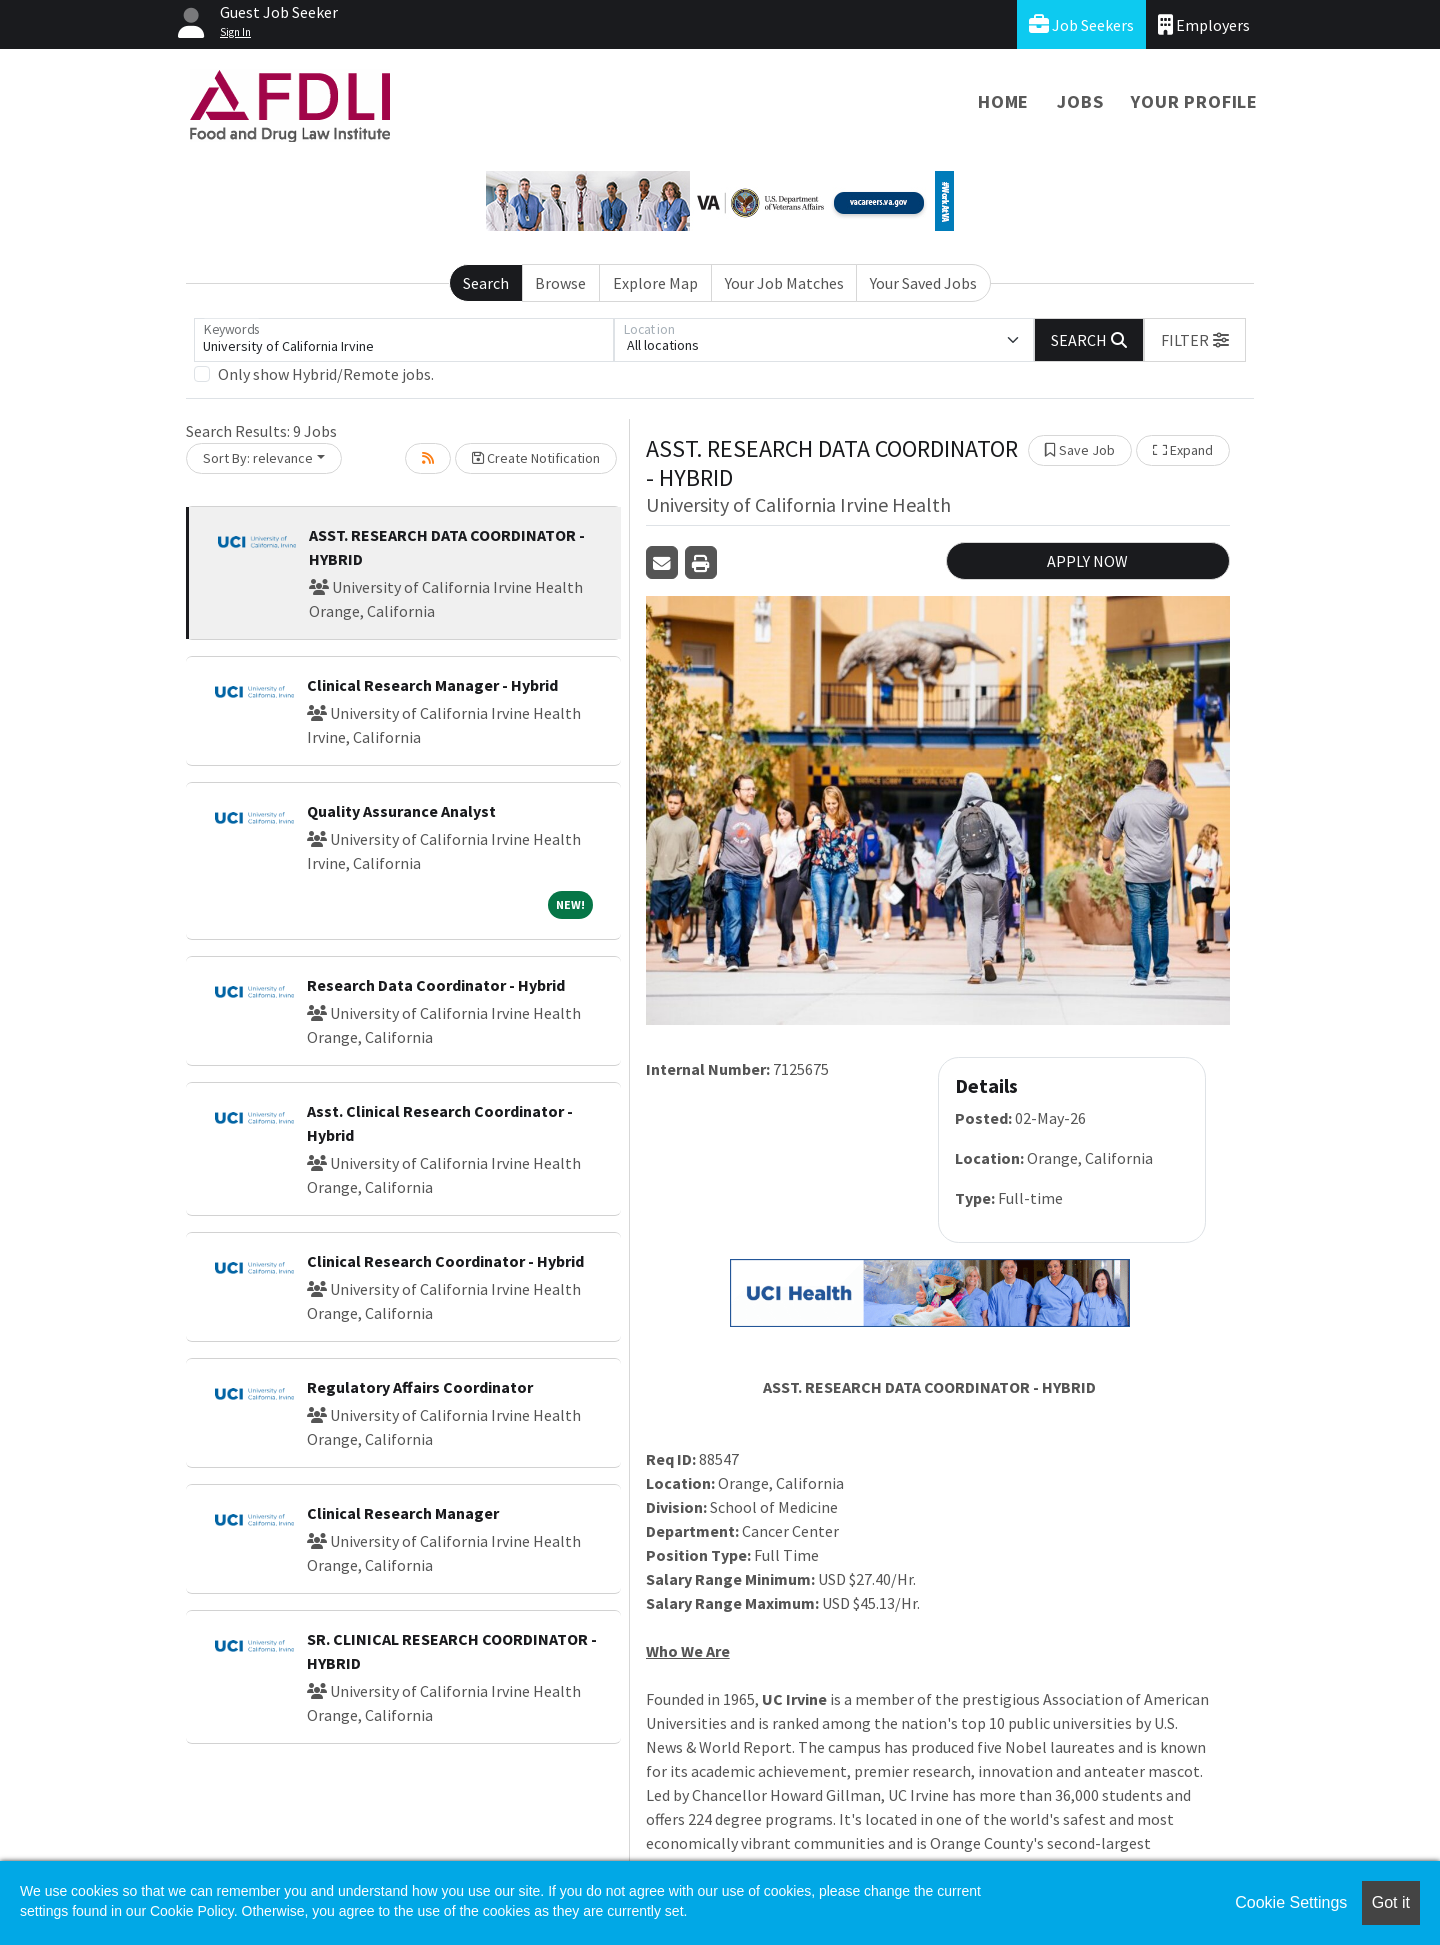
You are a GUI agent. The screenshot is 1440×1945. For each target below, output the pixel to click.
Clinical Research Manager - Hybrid (432, 685)
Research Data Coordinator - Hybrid (436, 985)
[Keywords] (404, 340)
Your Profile (1194, 101)
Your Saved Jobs (923, 283)
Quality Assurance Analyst (401, 811)
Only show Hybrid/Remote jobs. (326, 374)
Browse (560, 283)
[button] (1195, 340)
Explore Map (655, 283)
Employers (1204, 24)
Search (486, 283)
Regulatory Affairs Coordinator (420, 1387)
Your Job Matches (784, 283)
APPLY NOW (1087, 561)
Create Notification (536, 458)
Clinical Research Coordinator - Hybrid (445, 1261)
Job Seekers (1081, 24)
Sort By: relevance (258, 458)
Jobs (1080, 101)
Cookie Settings (1291, 1902)
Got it (1391, 1902)
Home (1003, 101)
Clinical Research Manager (403, 1513)
